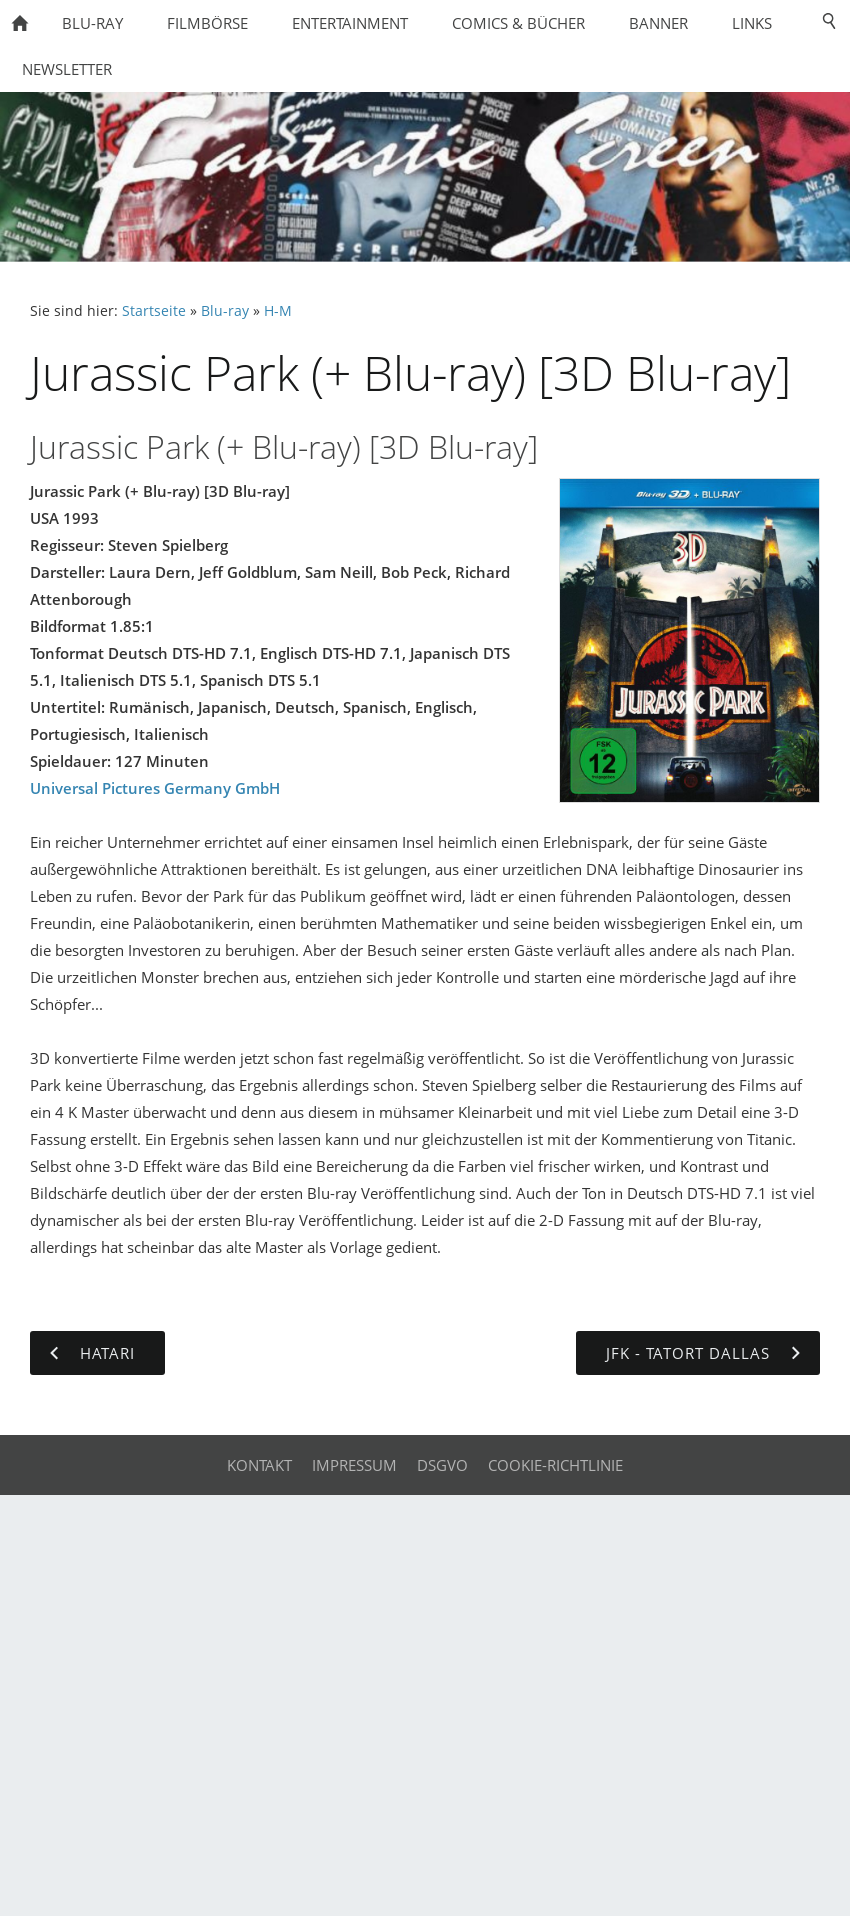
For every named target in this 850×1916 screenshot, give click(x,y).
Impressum (354, 1465)
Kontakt (259, 1465)
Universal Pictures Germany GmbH (155, 788)
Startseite (154, 311)
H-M (278, 311)
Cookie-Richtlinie (555, 1465)
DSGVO (442, 1465)
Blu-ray (225, 311)
